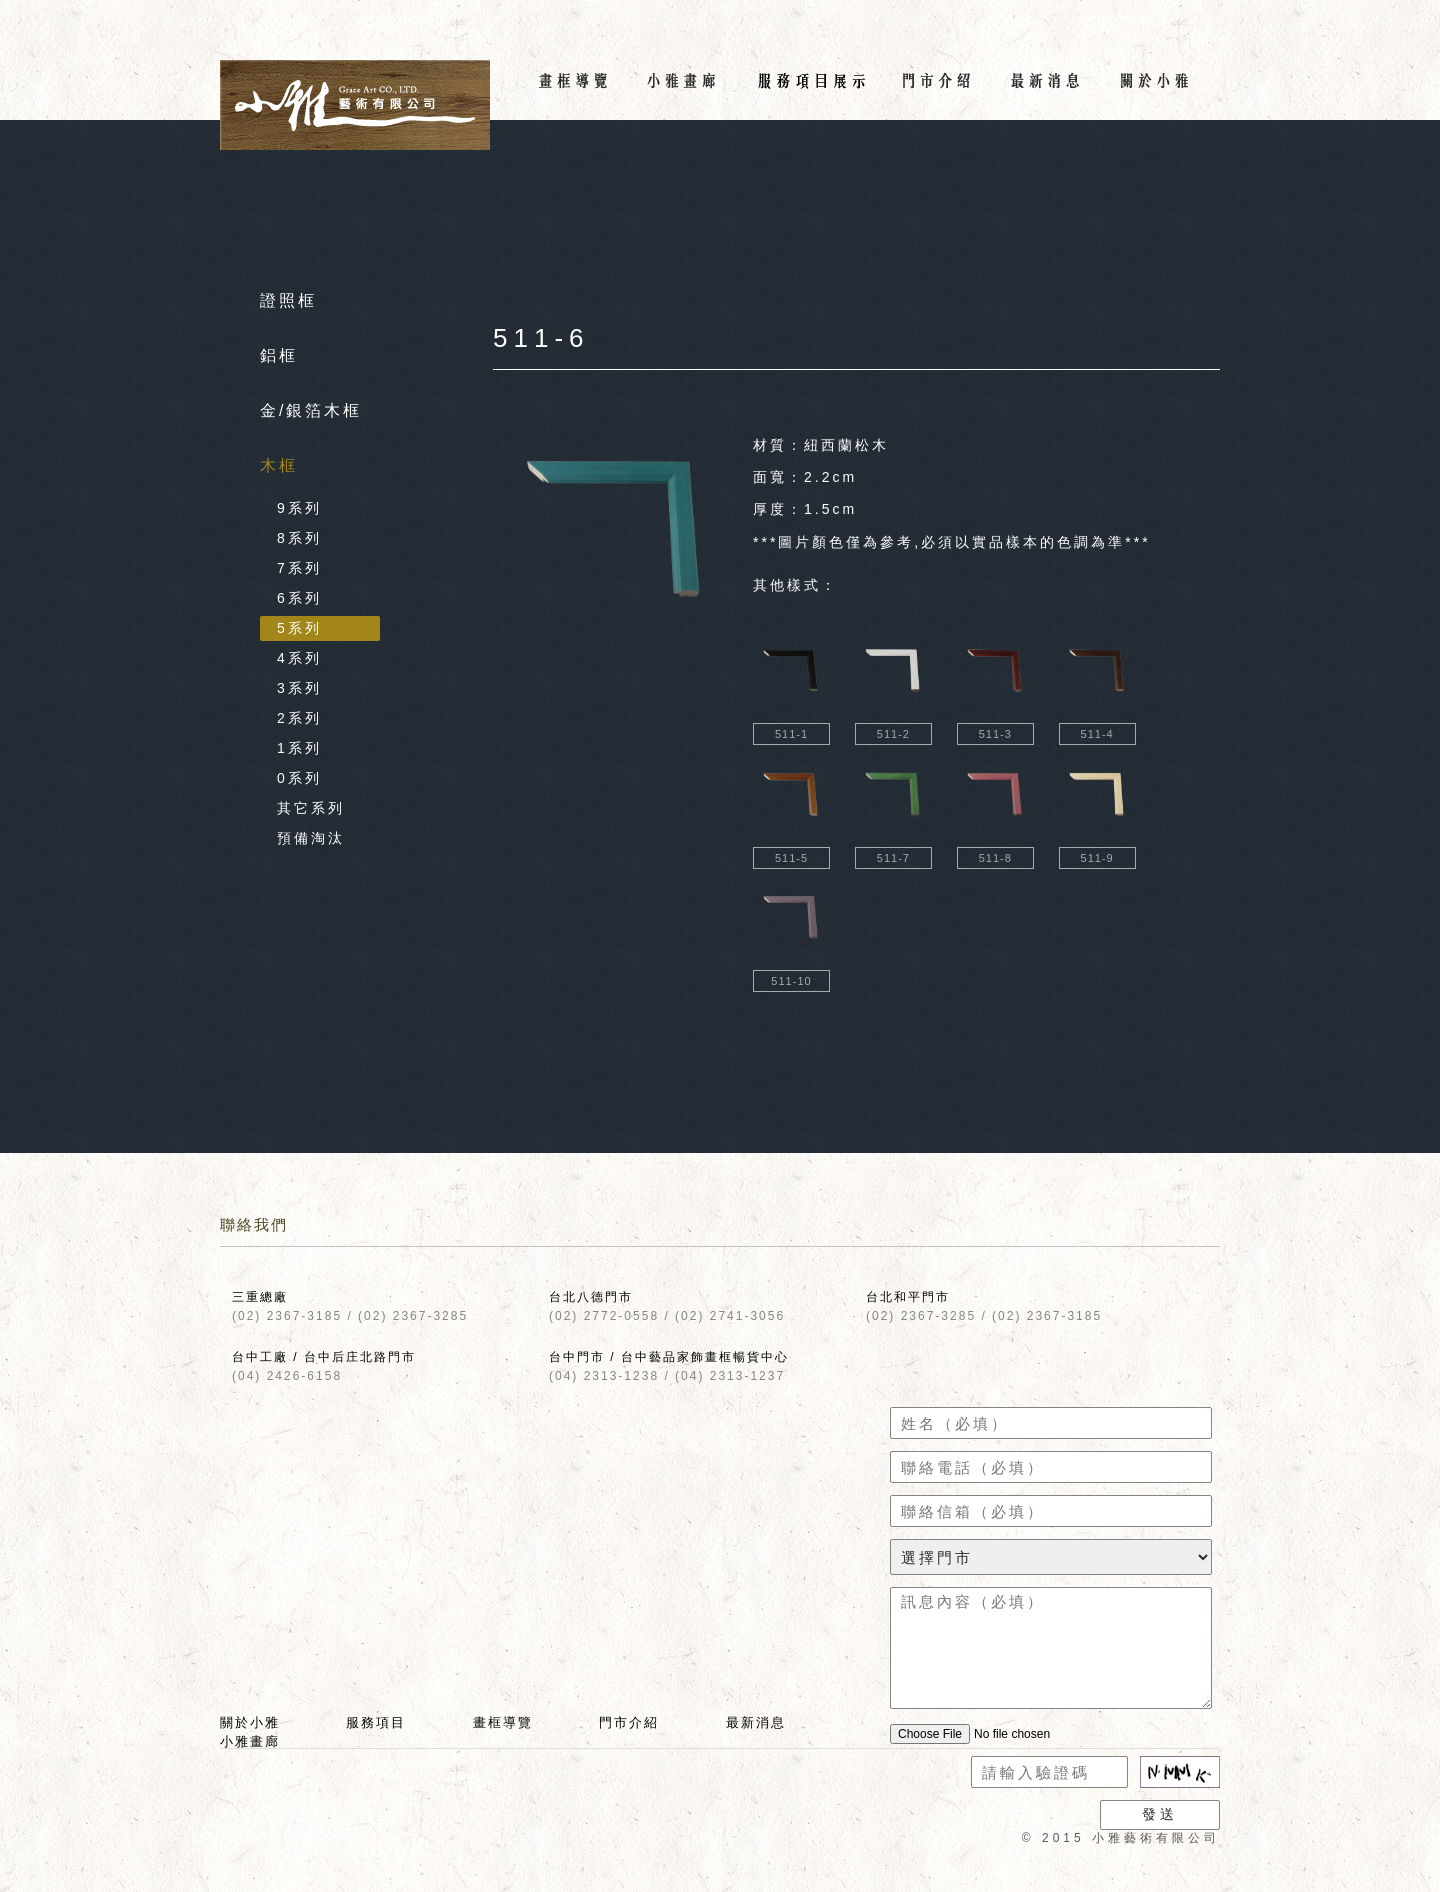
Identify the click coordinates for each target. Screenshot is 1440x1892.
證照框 (288, 300)
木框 (279, 465)
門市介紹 (629, 1722)
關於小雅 (250, 1722)
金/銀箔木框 (311, 410)
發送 (1160, 1814)
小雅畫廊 (250, 1741)
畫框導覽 (503, 1722)
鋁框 (279, 355)
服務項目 (376, 1722)
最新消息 (756, 1722)
